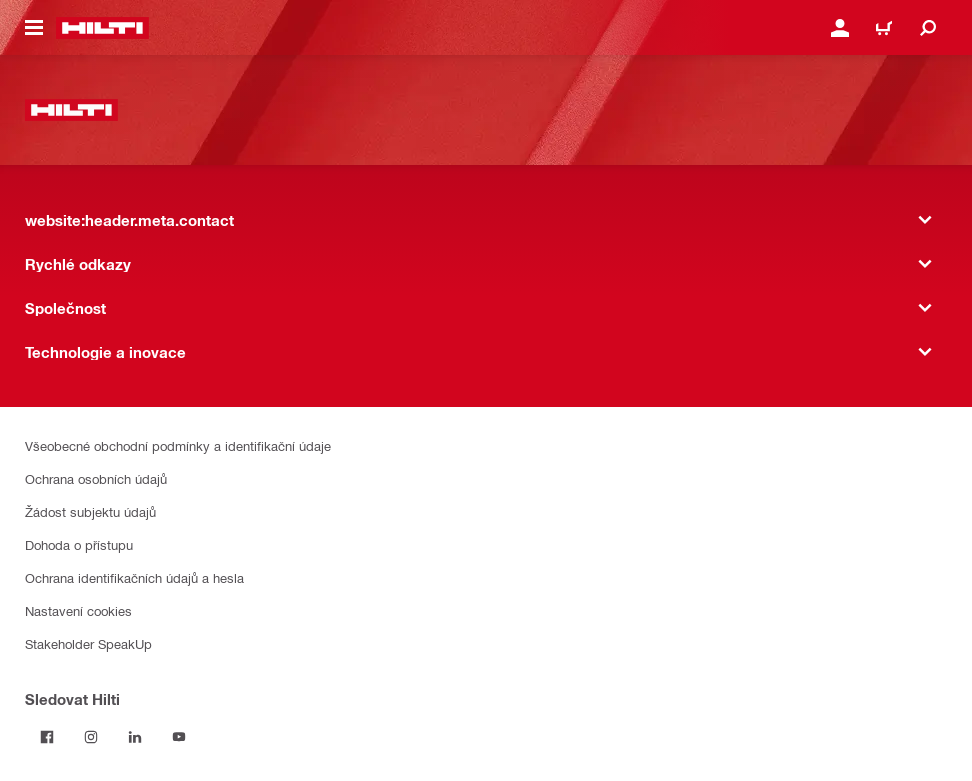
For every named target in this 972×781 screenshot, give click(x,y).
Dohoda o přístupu (79, 544)
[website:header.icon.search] (928, 28)
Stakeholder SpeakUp (88, 643)
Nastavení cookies (78, 610)
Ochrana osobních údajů (96, 478)
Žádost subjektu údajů (90, 511)
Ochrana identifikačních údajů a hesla (134, 577)
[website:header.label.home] (102, 28)
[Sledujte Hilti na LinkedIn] (135, 737)
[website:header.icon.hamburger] (34, 28)
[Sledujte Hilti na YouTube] (179, 737)
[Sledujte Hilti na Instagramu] (91, 737)
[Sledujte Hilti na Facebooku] (47, 737)
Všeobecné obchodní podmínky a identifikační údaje (178, 445)
